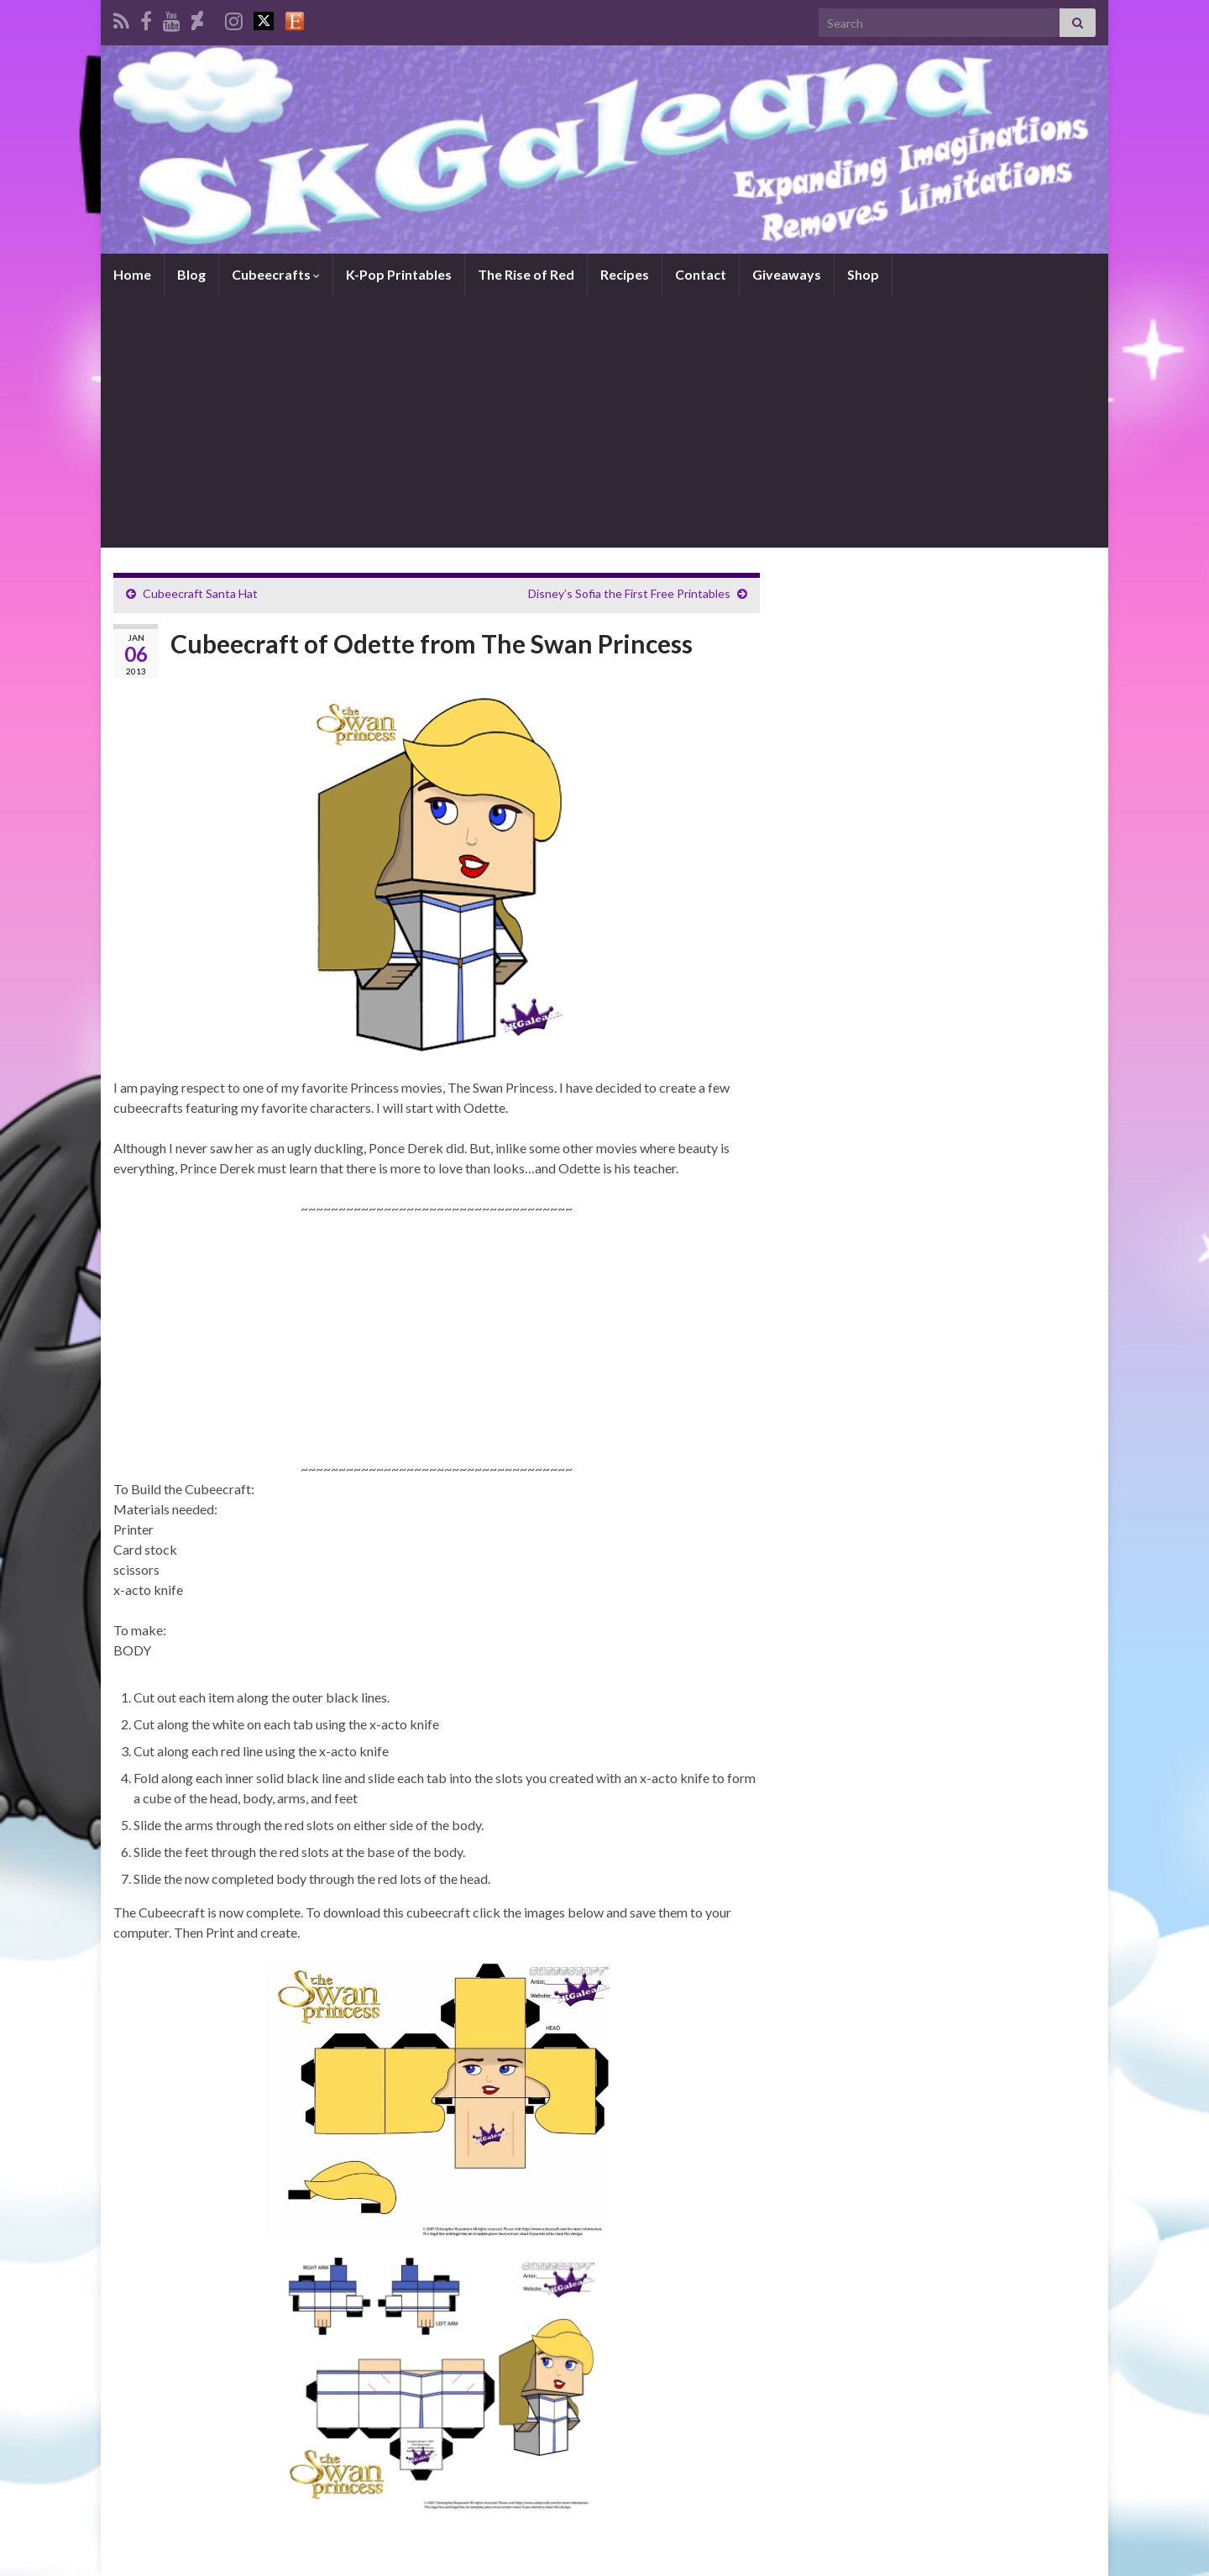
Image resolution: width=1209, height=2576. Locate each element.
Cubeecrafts (276, 274)
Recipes (624, 274)
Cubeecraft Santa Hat (200, 593)
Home (132, 274)
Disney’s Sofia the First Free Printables (629, 593)
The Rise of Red (526, 274)
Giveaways (786, 274)
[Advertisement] (604, 421)
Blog (191, 274)
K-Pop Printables (399, 274)
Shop (863, 274)
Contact (700, 274)
